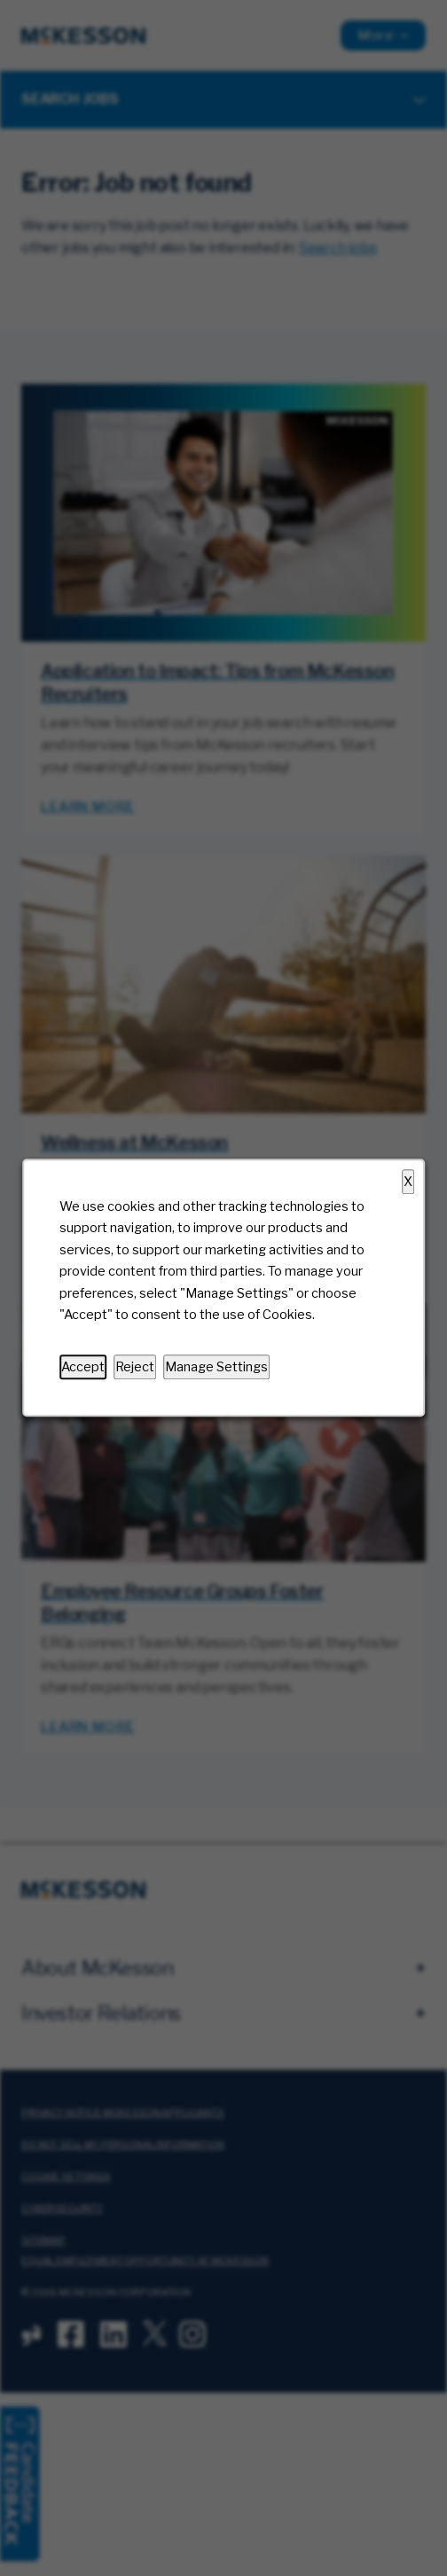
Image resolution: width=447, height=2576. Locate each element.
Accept (83, 1367)
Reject (134, 1367)
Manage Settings (216, 1367)
